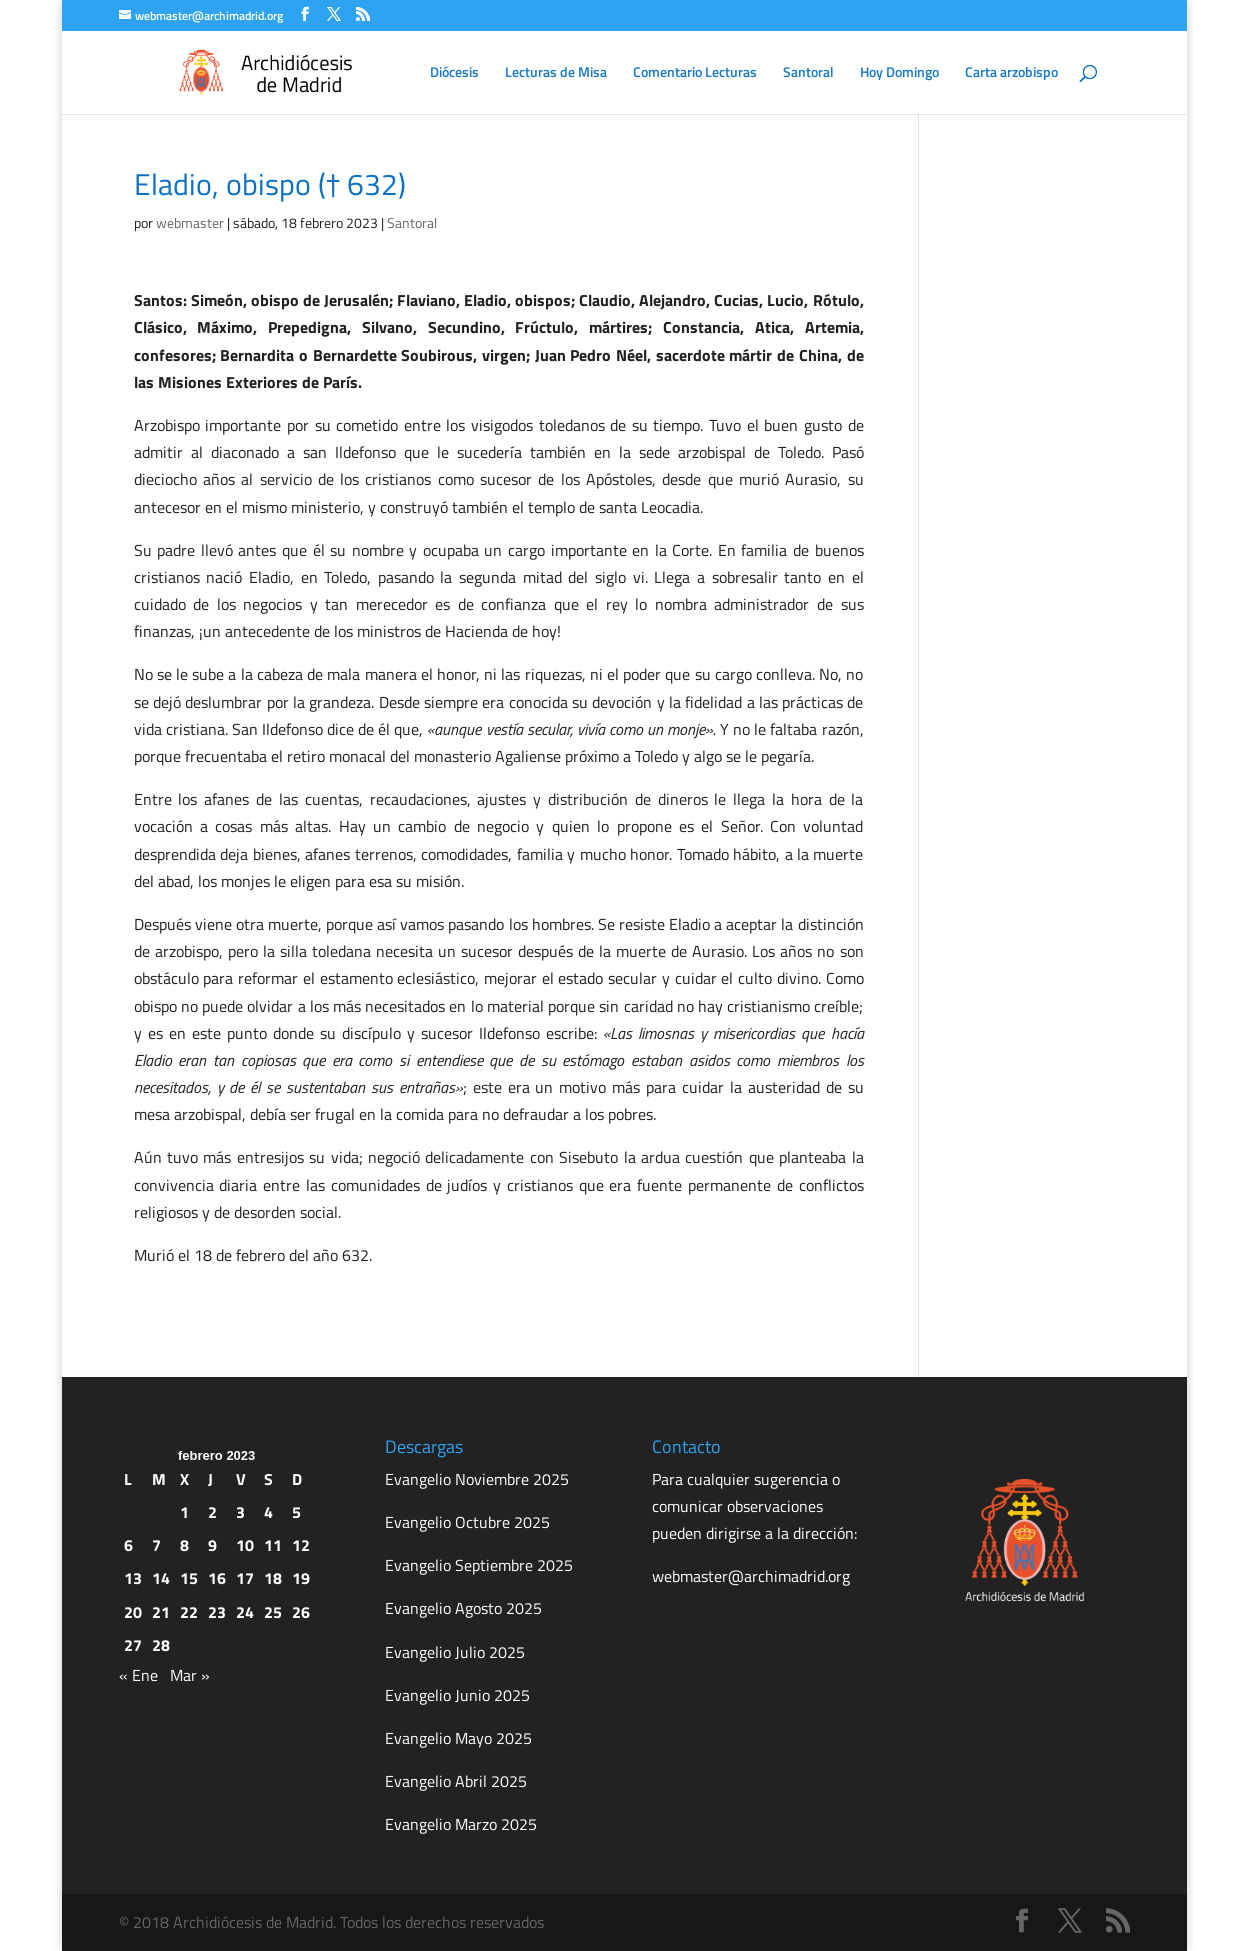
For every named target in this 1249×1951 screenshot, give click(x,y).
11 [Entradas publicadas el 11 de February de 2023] (273, 1545)
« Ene (138, 1675)
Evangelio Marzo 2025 (461, 1824)
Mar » (190, 1675)
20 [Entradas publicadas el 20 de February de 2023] (133, 1612)
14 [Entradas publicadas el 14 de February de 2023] (161, 1578)
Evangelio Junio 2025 (457, 1695)
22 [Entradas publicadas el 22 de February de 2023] (189, 1612)
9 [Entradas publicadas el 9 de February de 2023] (212, 1545)
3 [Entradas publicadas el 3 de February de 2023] (240, 1512)
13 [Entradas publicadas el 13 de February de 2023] (133, 1578)
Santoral (808, 73)
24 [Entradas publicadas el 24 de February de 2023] (245, 1612)
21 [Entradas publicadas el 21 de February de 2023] (161, 1612)
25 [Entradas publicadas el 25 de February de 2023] (273, 1612)
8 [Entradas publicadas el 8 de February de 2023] (184, 1545)
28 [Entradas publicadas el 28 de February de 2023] (161, 1645)
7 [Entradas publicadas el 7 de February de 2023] (156, 1545)
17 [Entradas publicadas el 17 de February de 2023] (245, 1578)
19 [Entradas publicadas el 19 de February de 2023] (301, 1578)
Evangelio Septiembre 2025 (479, 1565)
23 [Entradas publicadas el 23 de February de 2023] (217, 1612)
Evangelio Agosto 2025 (463, 1608)
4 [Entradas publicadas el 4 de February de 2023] (268, 1512)
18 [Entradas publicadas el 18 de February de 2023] (273, 1578)
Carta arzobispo (1011, 73)
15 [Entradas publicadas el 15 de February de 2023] (189, 1578)
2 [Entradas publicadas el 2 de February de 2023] (212, 1512)
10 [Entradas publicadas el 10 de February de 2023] (245, 1545)
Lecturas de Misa (556, 73)
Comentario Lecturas (695, 73)
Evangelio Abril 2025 (456, 1781)
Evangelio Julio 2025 (455, 1652)
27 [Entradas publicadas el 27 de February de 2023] (133, 1645)
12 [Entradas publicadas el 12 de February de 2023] (301, 1545)
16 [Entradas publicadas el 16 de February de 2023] (217, 1578)
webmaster (190, 222)
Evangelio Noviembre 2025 (477, 1479)
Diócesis (454, 73)
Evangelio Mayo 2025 (458, 1738)
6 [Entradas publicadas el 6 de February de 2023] (128, 1545)
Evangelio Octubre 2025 (467, 1522)
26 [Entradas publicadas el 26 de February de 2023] (301, 1612)
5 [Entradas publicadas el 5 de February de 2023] (296, 1512)
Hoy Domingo (899, 73)
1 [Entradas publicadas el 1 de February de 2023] (184, 1512)
